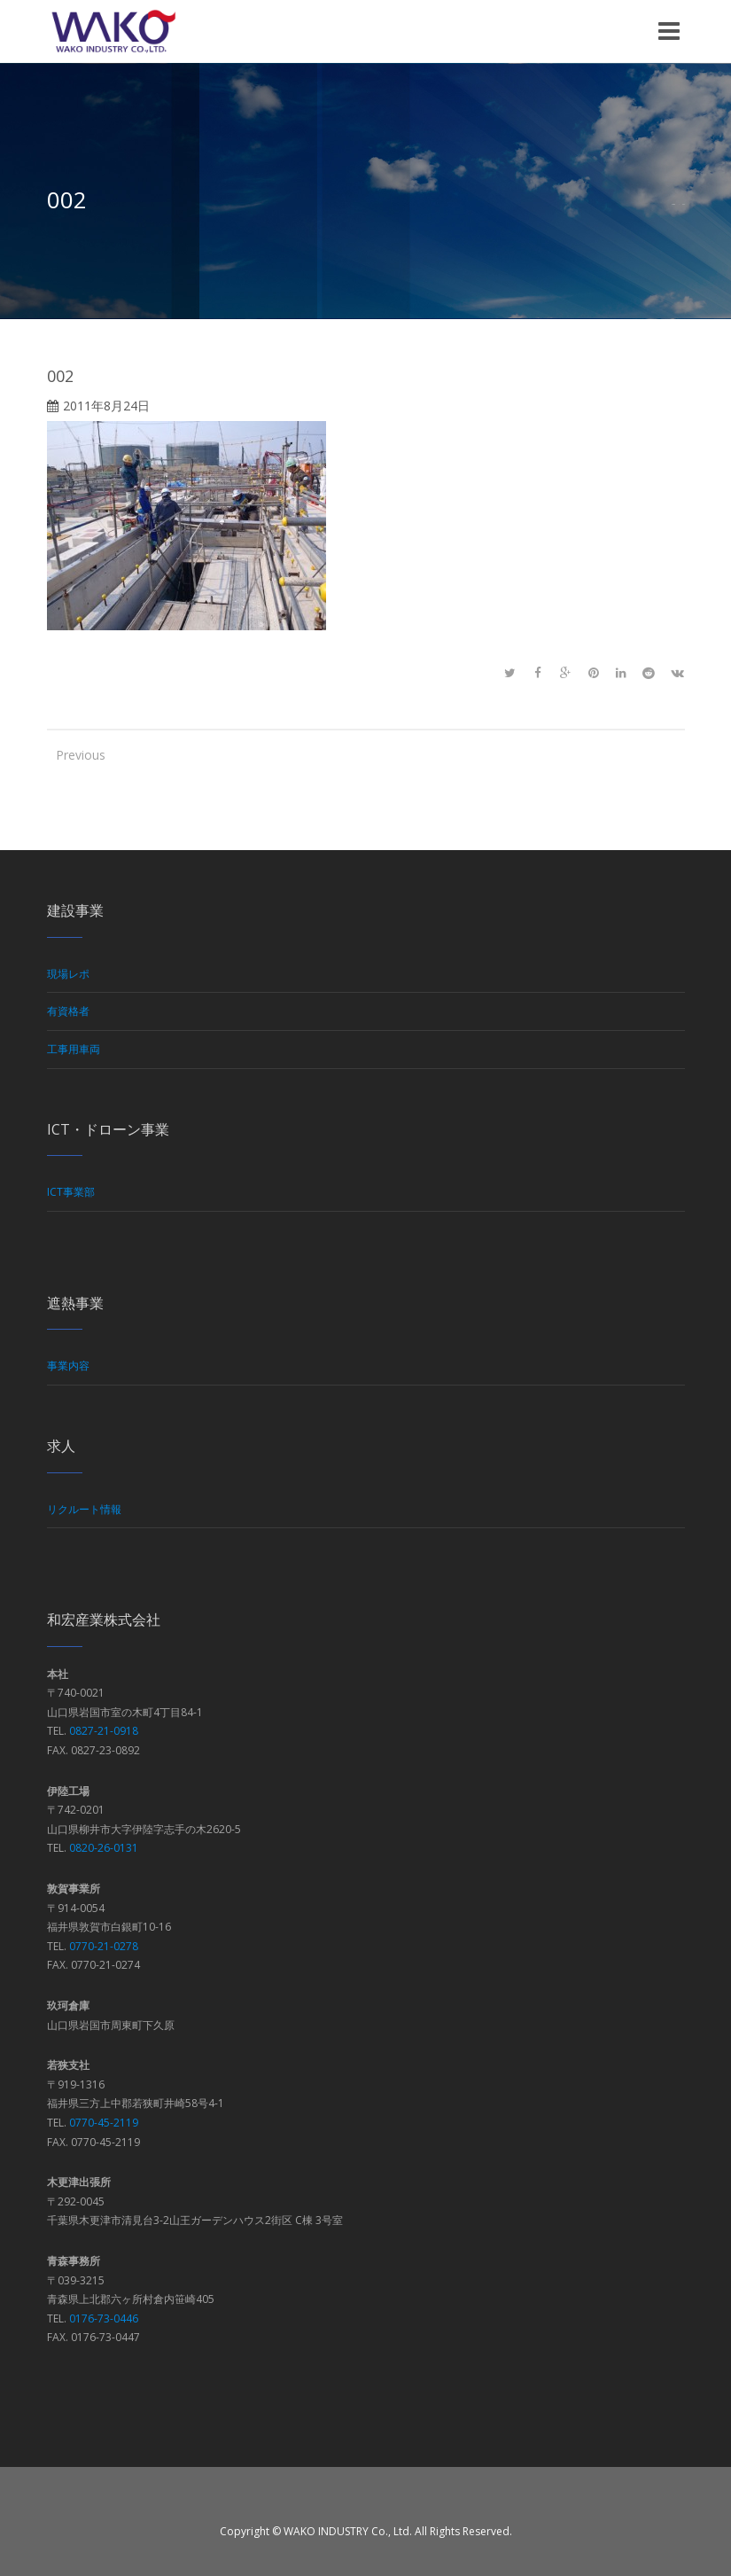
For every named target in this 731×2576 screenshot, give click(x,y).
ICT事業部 (71, 1191)
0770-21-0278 (103, 1946)
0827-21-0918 (103, 1730)
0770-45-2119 (103, 2122)
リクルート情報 (84, 1509)
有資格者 (68, 1011)
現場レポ (68, 973)
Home (673, 204)
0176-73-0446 (103, 2318)
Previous (73, 754)
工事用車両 (73, 1049)
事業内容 (68, 1365)
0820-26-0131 (103, 1847)
